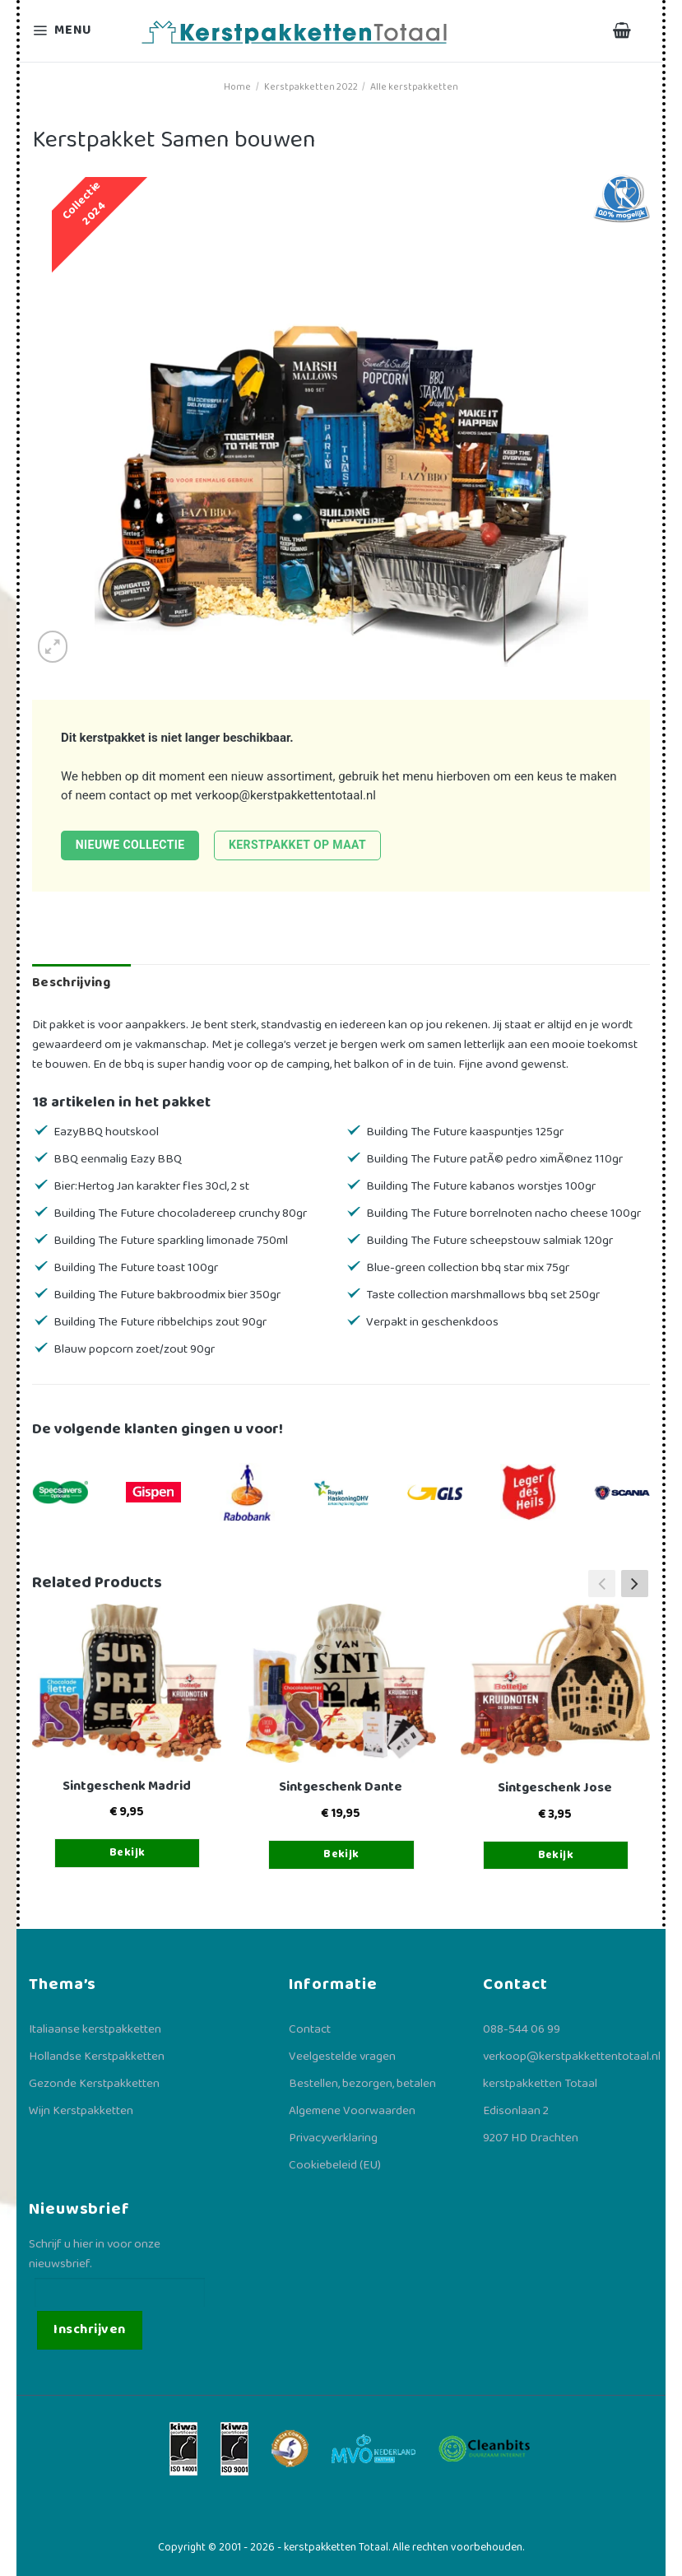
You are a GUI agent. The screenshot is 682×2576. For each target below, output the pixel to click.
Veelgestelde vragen (342, 2056)
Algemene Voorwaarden (352, 2111)
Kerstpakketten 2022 (311, 87)
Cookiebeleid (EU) (335, 2165)
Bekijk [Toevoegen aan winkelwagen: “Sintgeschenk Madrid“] (127, 1852)
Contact (310, 2029)
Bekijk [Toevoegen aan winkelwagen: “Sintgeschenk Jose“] (556, 1855)
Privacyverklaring (333, 2138)
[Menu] (72, 31)
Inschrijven (89, 2329)
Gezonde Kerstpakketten (94, 2084)
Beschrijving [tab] (71, 982)
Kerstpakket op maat (297, 844)
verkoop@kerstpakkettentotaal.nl (285, 795)
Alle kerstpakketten (414, 87)
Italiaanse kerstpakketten (95, 2029)
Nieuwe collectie (130, 844)
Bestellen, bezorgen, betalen (362, 2084)
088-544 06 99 (521, 2029)
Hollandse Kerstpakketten (97, 2056)
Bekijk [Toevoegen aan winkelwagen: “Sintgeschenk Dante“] (341, 1854)
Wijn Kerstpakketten (81, 2111)
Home (237, 87)
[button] (635, 1583)
